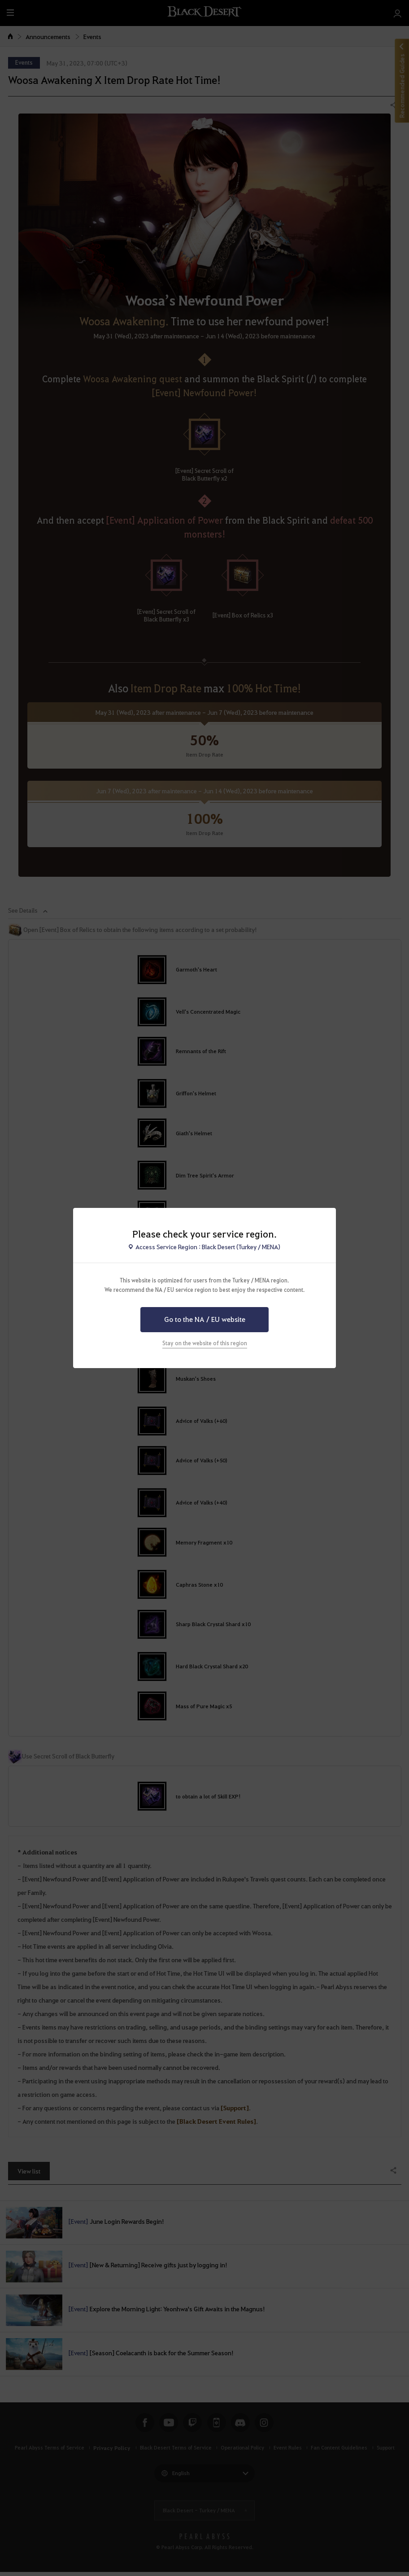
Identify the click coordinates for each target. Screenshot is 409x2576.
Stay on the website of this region (204, 1343)
